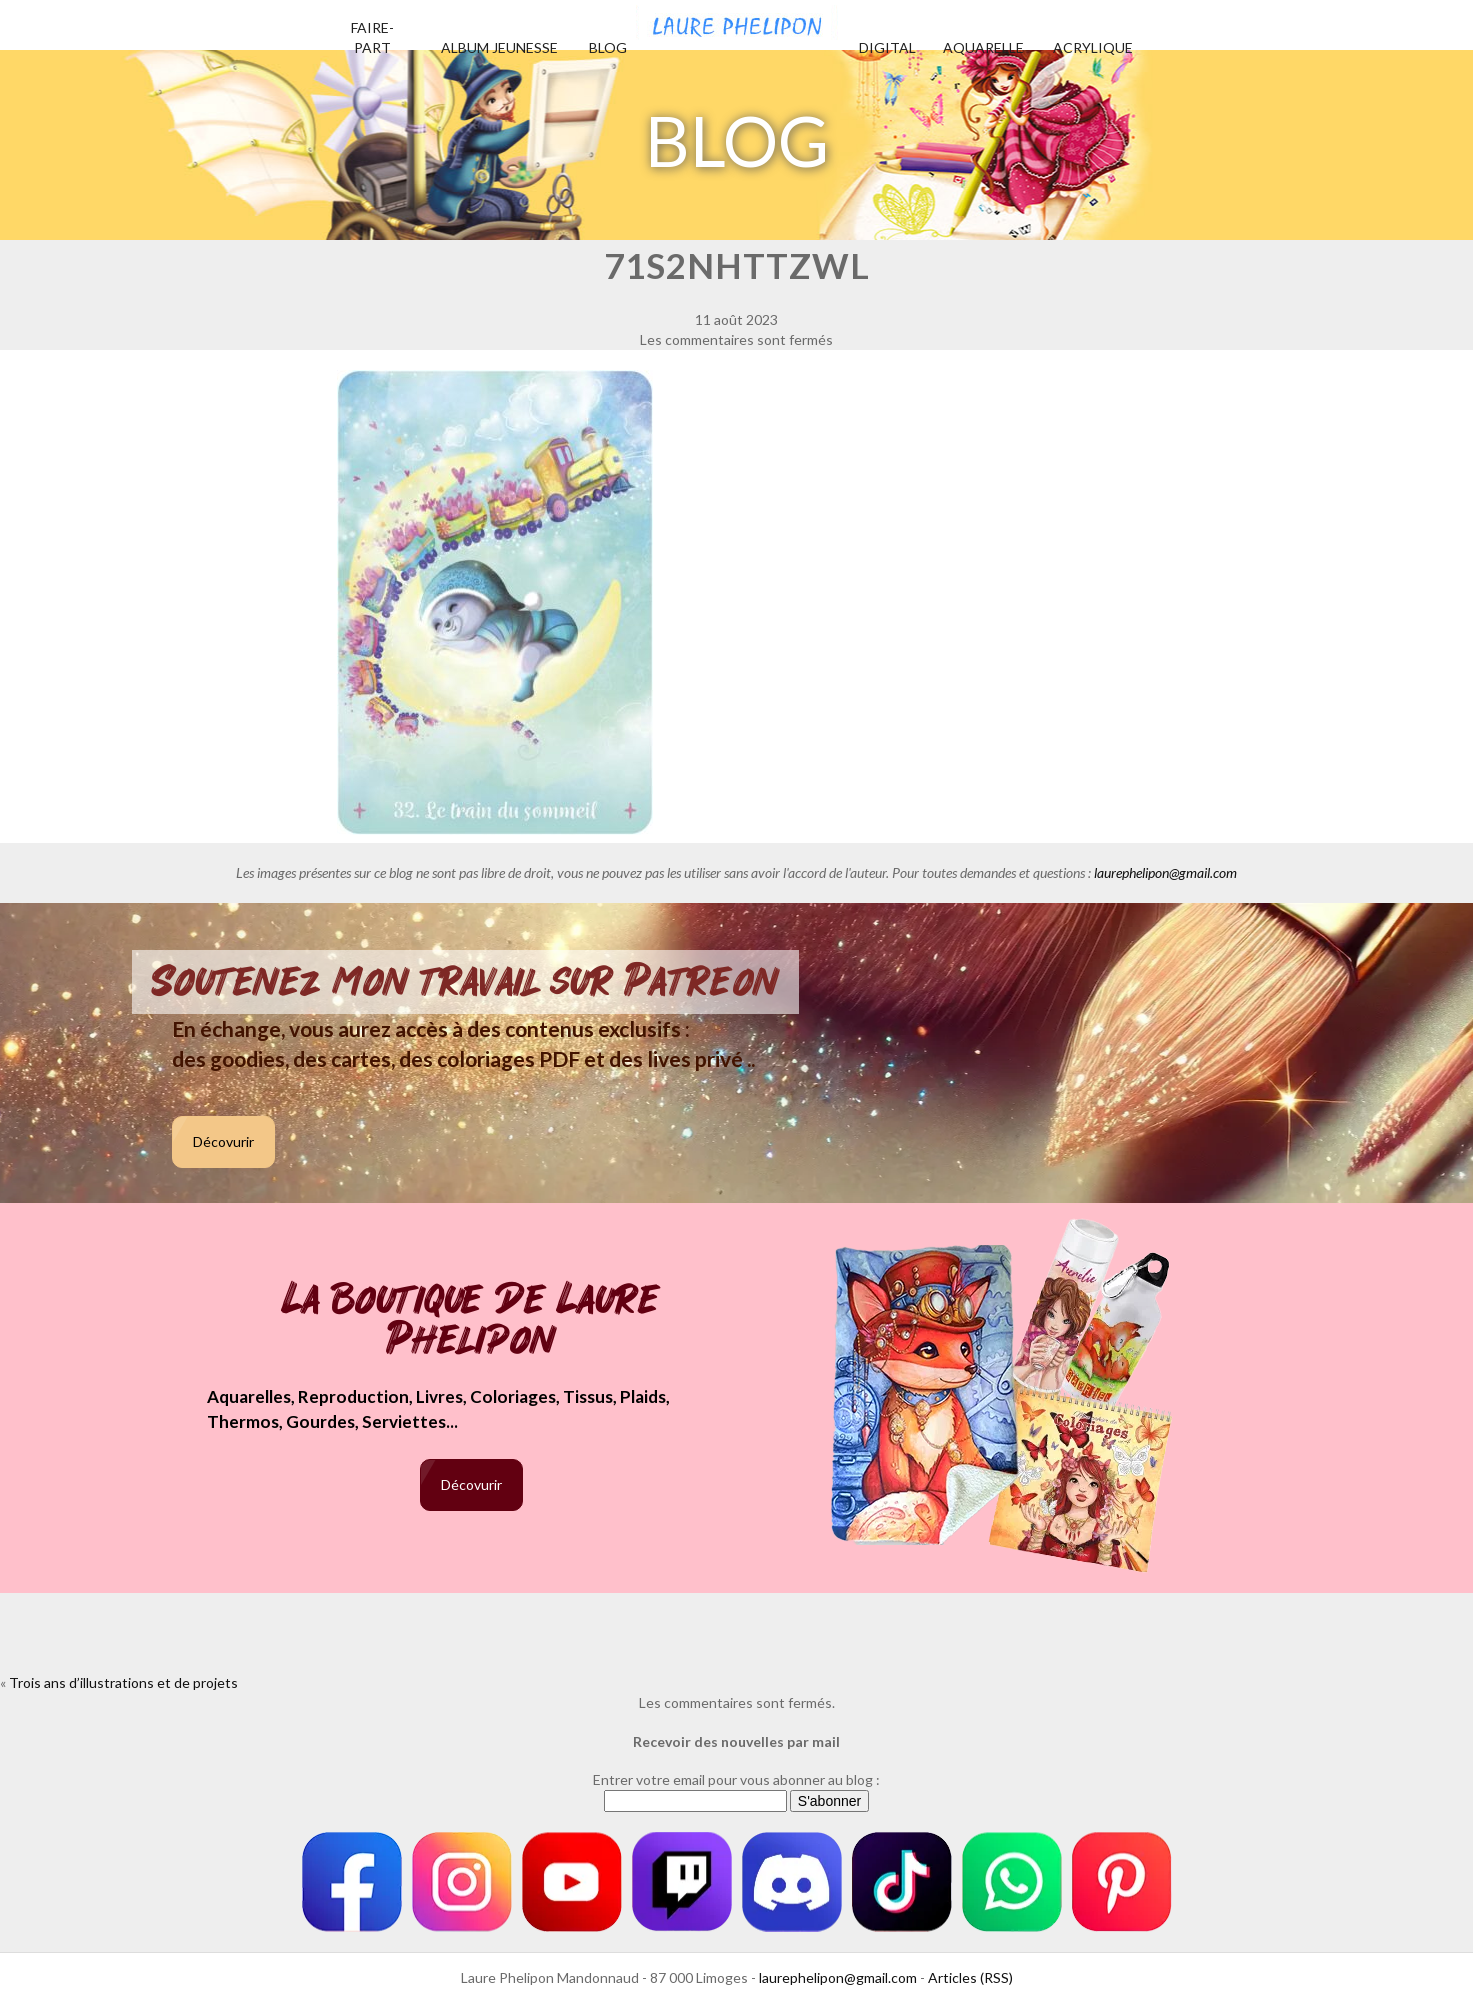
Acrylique (1093, 47)
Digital (887, 47)
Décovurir (223, 1141)
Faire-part (372, 37)
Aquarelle (983, 47)
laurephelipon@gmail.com (1165, 872)
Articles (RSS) (970, 1977)
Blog (608, 47)
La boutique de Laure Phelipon (471, 1321)
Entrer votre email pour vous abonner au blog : (736, 1779)
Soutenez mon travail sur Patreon (465, 982)
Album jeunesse (499, 47)
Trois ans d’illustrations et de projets (123, 1682)
